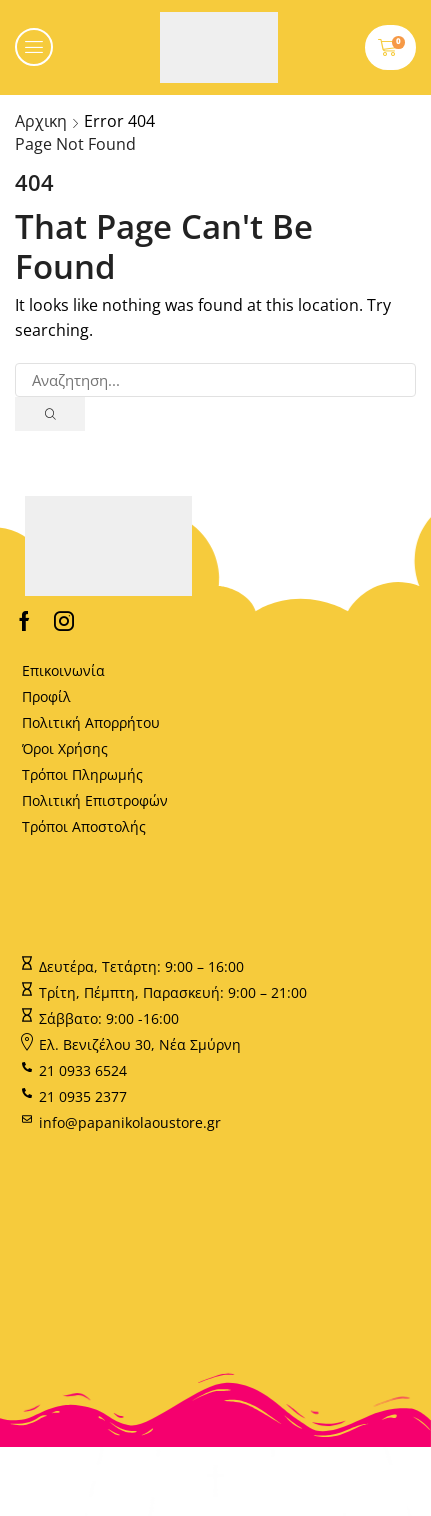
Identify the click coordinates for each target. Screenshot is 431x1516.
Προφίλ (46, 696)
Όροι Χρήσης (65, 748)
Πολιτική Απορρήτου (91, 722)
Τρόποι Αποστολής (84, 826)
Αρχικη (41, 121)
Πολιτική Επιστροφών (95, 800)
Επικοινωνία (63, 670)
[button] (34, 47)
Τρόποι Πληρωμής (82, 774)
